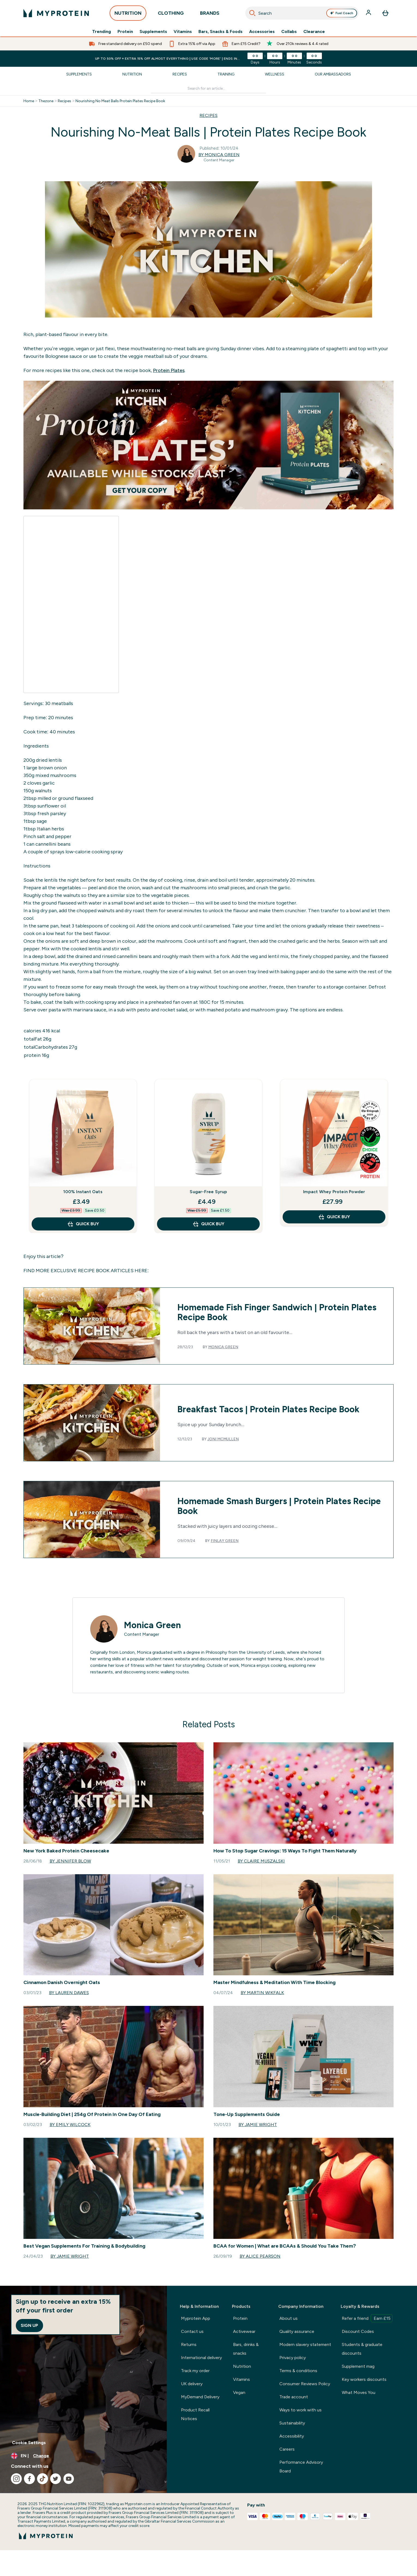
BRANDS (209, 14)
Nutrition (132, 74)
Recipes (180, 74)
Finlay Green (224, 1540)
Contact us (192, 2331)
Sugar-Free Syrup (208, 1191)
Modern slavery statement (305, 2344)
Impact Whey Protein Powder (334, 1191)
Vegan (239, 2392)
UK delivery (192, 2383)
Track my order (195, 2370)
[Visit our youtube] (68, 2478)
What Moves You (358, 2392)
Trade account (293, 2396)
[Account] (369, 13)
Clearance (314, 31)
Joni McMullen (223, 1439)
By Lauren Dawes (69, 1992)
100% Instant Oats (82, 1191)
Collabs (289, 31)
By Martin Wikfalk (262, 1992)
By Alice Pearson (260, 2256)
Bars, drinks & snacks (246, 2349)
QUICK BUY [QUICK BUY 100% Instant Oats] (83, 1224)
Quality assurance (296, 2331)
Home (28, 101)
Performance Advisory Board (301, 2467)
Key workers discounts (364, 2379)
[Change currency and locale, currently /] (83, 2456)
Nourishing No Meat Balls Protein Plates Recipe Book (120, 101)
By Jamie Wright (257, 2124)
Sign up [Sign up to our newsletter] (29, 2325)
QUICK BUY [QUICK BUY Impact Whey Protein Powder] (334, 1217)
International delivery (201, 2357)
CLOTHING (171, 14)
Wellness (274, 74)
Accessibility (291, 2436)
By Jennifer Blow (70, 1861)
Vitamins (183, 31)
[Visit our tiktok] (42, 2478)
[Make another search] (208, 88)
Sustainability (292, 2423)
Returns (189, 2344)
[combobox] (302, 13)
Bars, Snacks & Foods (220, 31)
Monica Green (223, 1347)
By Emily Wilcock (70, 2124)
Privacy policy (292, 2357)
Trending (101, 31)
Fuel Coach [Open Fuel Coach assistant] (341, 13)
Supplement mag (358, 2366)
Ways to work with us (300, 2409)
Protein (125, 31)
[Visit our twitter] (55, 2478)
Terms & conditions (298, 2370)
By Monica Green (219, 154)
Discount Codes (358, 2331)
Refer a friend (367, 2318)
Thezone (45, 101)
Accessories (262, 31)
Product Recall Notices (195, 2414)
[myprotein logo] (56, 13)
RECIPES (208, 115)
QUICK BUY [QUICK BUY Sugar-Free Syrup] (208, 1224)
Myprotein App (195, 2318)
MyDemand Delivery (200, 2396)
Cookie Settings (29, 2442)
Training (225, 74)
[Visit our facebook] (29, 2478)
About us (288, 2318)
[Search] (252, 13)
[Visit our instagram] (16, 2478)
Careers (287, 2449)
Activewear (244, 2331)
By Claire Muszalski (261, 1861)
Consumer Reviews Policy (304, 2383)
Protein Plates (169, 370)
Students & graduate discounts (362, 2349)
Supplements (153, 31)
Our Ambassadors (333, 74)
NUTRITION (127, 14)
